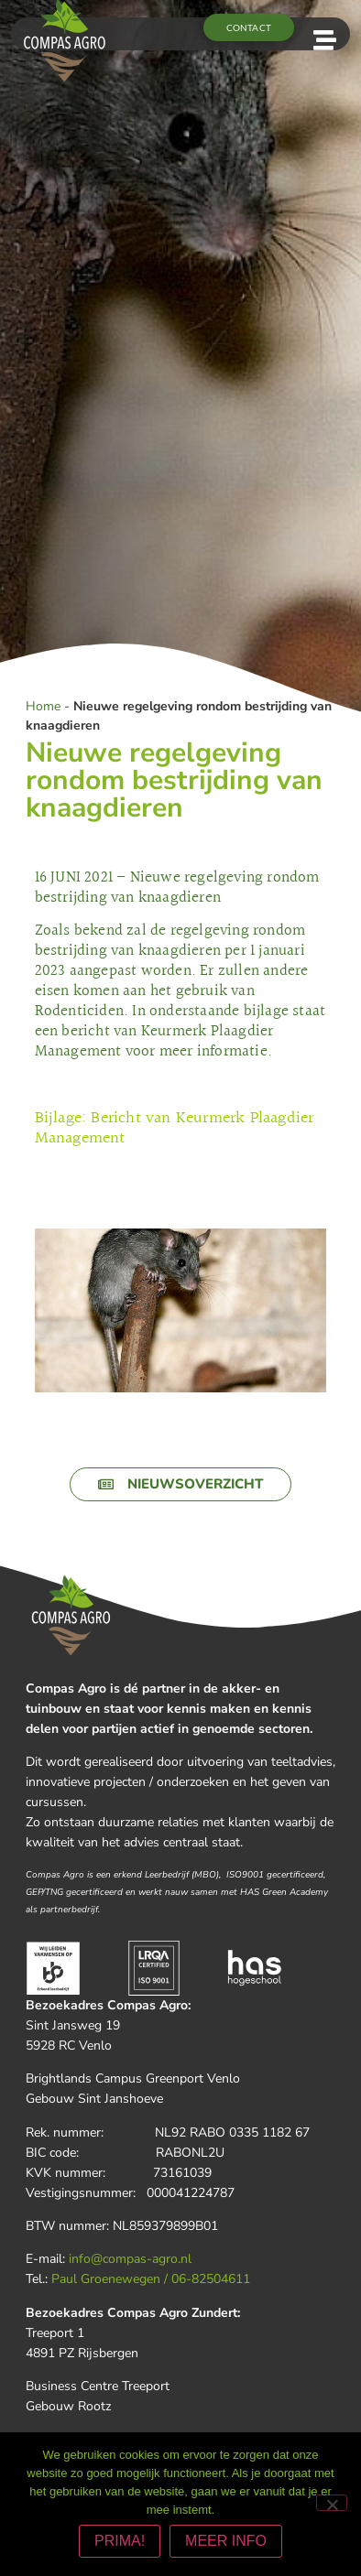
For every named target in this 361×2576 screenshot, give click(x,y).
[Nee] (331, 2503)
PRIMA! (119, 2541)
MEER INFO (226, 2541)
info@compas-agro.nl (130, 2259)
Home (43, 706)
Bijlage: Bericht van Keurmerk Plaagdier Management (174, 1129)
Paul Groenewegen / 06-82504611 (150, 2279)
